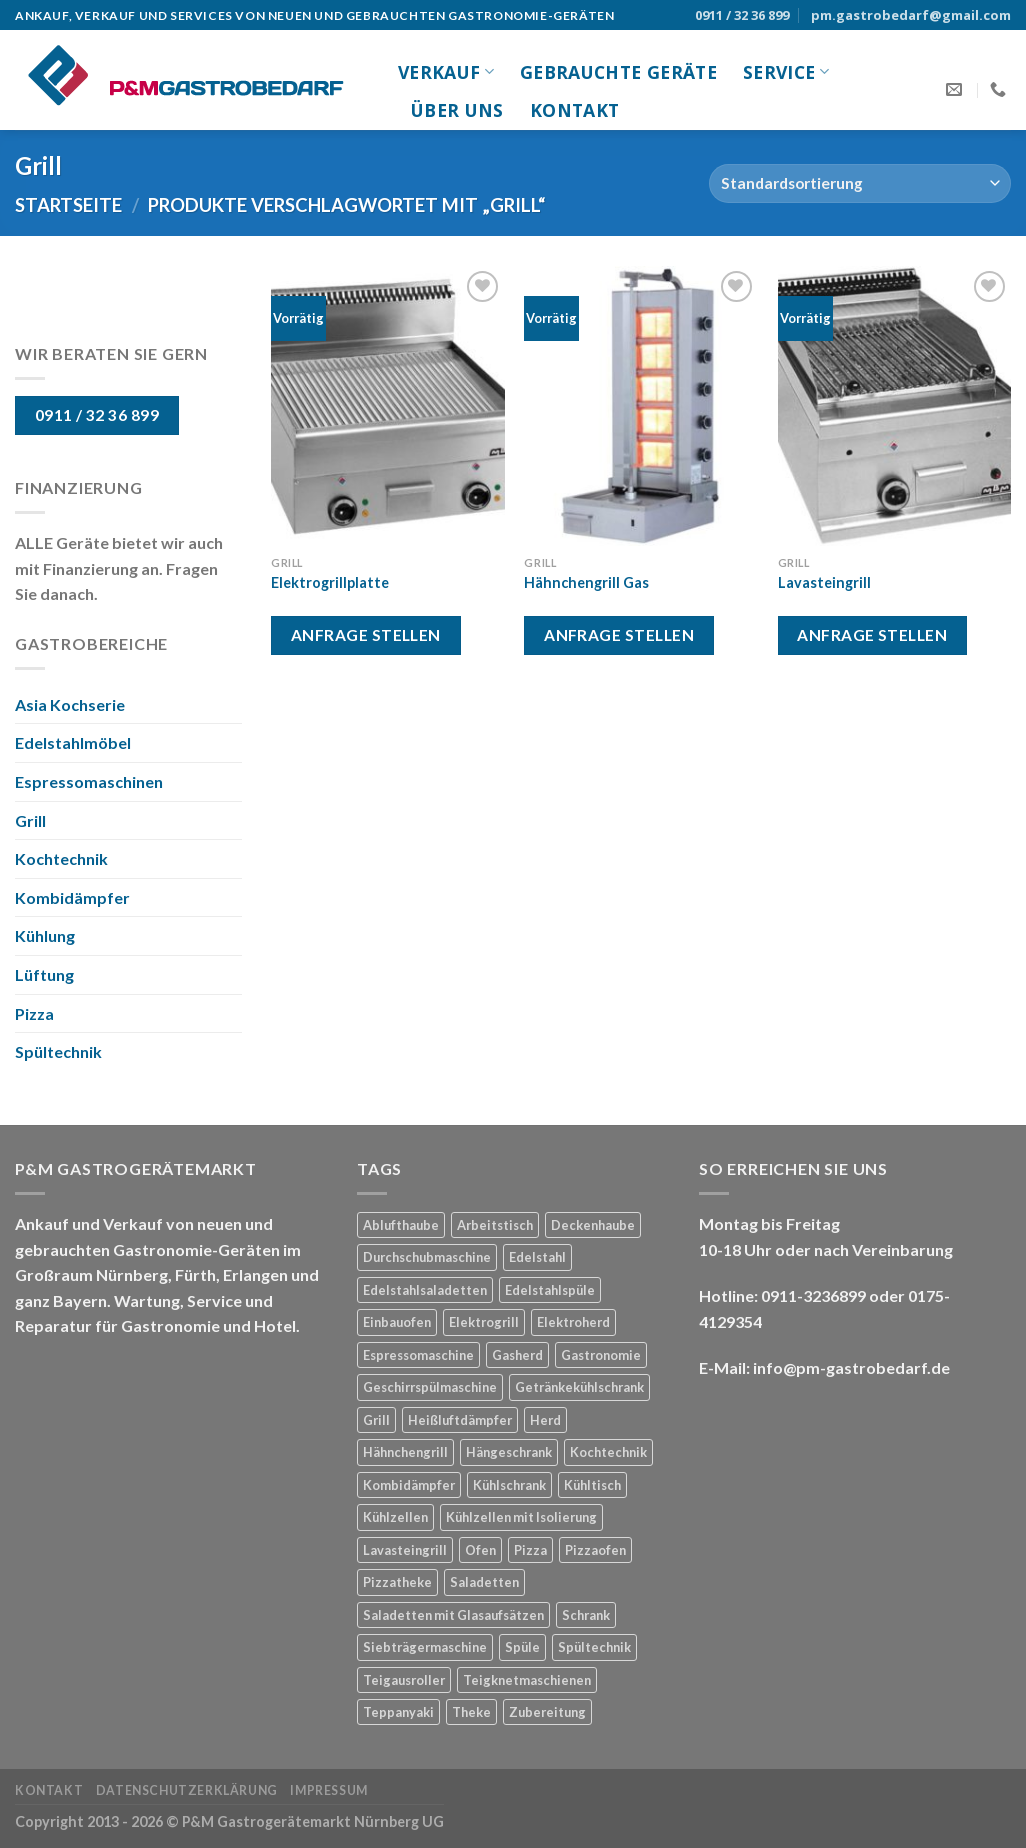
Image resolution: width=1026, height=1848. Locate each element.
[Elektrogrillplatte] (388, 406)
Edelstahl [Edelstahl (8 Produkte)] (537, 1257)
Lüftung (44, 974)
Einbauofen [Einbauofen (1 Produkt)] (397, 1322)
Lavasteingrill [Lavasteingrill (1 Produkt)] (405, 1550)
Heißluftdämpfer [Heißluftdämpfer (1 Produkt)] (460, 1420)
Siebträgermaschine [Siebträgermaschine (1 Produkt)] (425, 1647)
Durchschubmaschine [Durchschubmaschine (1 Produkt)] (427, 1257)
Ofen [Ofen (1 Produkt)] (480, 1550)
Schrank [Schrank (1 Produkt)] (586, 1615)
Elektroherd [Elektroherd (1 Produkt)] (573, 1322)
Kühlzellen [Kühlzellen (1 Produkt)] (395, 1517)
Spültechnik (58, 1051)
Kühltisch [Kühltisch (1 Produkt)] (592, 1485)
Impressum (329, 1790)
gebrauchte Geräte (618, 72)
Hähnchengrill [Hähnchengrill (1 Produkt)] (405, 1452)
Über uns (457, 110)
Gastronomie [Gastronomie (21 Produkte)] (601, 1355)
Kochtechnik (61, 858)
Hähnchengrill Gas (586, 582)
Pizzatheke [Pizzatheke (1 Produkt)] (397, 1582)
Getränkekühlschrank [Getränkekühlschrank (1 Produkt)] (579, 1387)
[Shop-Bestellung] (860, 183)
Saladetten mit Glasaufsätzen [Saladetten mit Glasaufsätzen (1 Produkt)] (453, 1615)
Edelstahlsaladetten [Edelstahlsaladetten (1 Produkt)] (425, 1290)
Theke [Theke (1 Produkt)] (471, 1712)
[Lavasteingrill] (895, 406)
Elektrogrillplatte (330, 582)
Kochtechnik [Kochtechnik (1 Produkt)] (608, 1452)
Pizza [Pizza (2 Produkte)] (530, 1550)
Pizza (34, 1013)
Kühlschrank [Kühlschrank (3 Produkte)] (509, 1485)
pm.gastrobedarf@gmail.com (911, 15)
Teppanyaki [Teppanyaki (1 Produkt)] (398, 1712)
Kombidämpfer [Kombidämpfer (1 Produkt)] (409, 1485)
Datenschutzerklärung (187, 1790)
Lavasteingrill (824, 582)
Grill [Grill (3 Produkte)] (376, 1420)
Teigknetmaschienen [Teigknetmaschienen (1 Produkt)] (527, 1680)
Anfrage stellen (366, 635)
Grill (30, 820)
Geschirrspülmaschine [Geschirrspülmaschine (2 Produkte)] (430, 1387)
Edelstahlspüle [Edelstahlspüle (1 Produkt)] (550, 1290)
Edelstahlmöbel (73, 742)
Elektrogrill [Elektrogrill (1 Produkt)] (484, 1322)
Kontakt (574, 110)
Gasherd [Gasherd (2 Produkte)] (517, 1355)
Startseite (68, 205)
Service (786, 72)
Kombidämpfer (72, 897)
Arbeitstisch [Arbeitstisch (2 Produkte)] (495, 1225)
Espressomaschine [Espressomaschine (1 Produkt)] (418, 1355)
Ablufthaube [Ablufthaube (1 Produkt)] (401, 1225)
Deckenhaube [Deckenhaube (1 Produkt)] (593, 1225)
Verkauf (446, 72)
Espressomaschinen (89, 781)
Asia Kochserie (70, 704)
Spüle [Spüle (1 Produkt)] (522, 1647)
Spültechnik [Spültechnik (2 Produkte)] (594, 1647)
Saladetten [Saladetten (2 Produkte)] (484, 1582)
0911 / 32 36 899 (742, 15)
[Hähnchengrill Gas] (641, 406)
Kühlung (45, 935)
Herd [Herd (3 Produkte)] (545, 1420)
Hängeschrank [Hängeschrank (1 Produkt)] (509, 1452)
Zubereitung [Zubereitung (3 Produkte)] (547, 1712)
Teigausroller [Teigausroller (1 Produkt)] (404, 1680)
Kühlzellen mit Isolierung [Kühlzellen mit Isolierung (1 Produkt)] (521, 1517)
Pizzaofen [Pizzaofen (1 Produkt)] (595, 1550)
